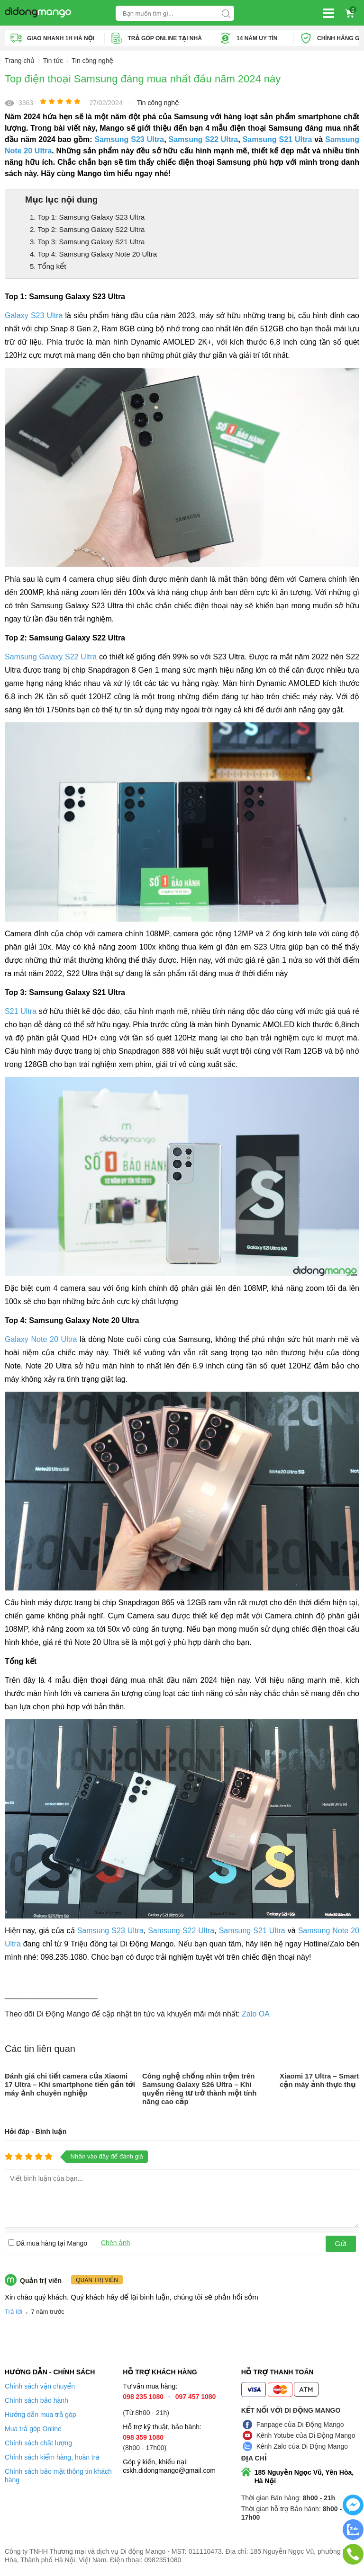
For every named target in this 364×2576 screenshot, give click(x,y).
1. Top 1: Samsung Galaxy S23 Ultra (87, 217)
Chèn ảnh (115, 2243)
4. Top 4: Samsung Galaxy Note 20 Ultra (93, 254)
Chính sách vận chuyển (40, 2386)
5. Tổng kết (48, 266)
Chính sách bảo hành (36, 2400)
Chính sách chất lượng (38, 2443)
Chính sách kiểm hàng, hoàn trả (52, 2457)
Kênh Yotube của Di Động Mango (305, 2435)
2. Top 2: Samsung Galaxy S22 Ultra (87, 229)
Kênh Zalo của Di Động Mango (302, 2446)
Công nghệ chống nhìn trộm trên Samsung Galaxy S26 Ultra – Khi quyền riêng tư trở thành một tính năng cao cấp (199, 2088)
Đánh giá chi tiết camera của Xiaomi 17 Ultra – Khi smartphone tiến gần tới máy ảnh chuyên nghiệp (70, 2084)
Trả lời (13, 2311)
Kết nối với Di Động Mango (291, 2410)
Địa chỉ (254, 2458)
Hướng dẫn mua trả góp (40, 2414)
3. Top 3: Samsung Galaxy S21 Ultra (87, 242)
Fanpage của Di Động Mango (300, 2424)
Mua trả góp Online (33, 2429)
